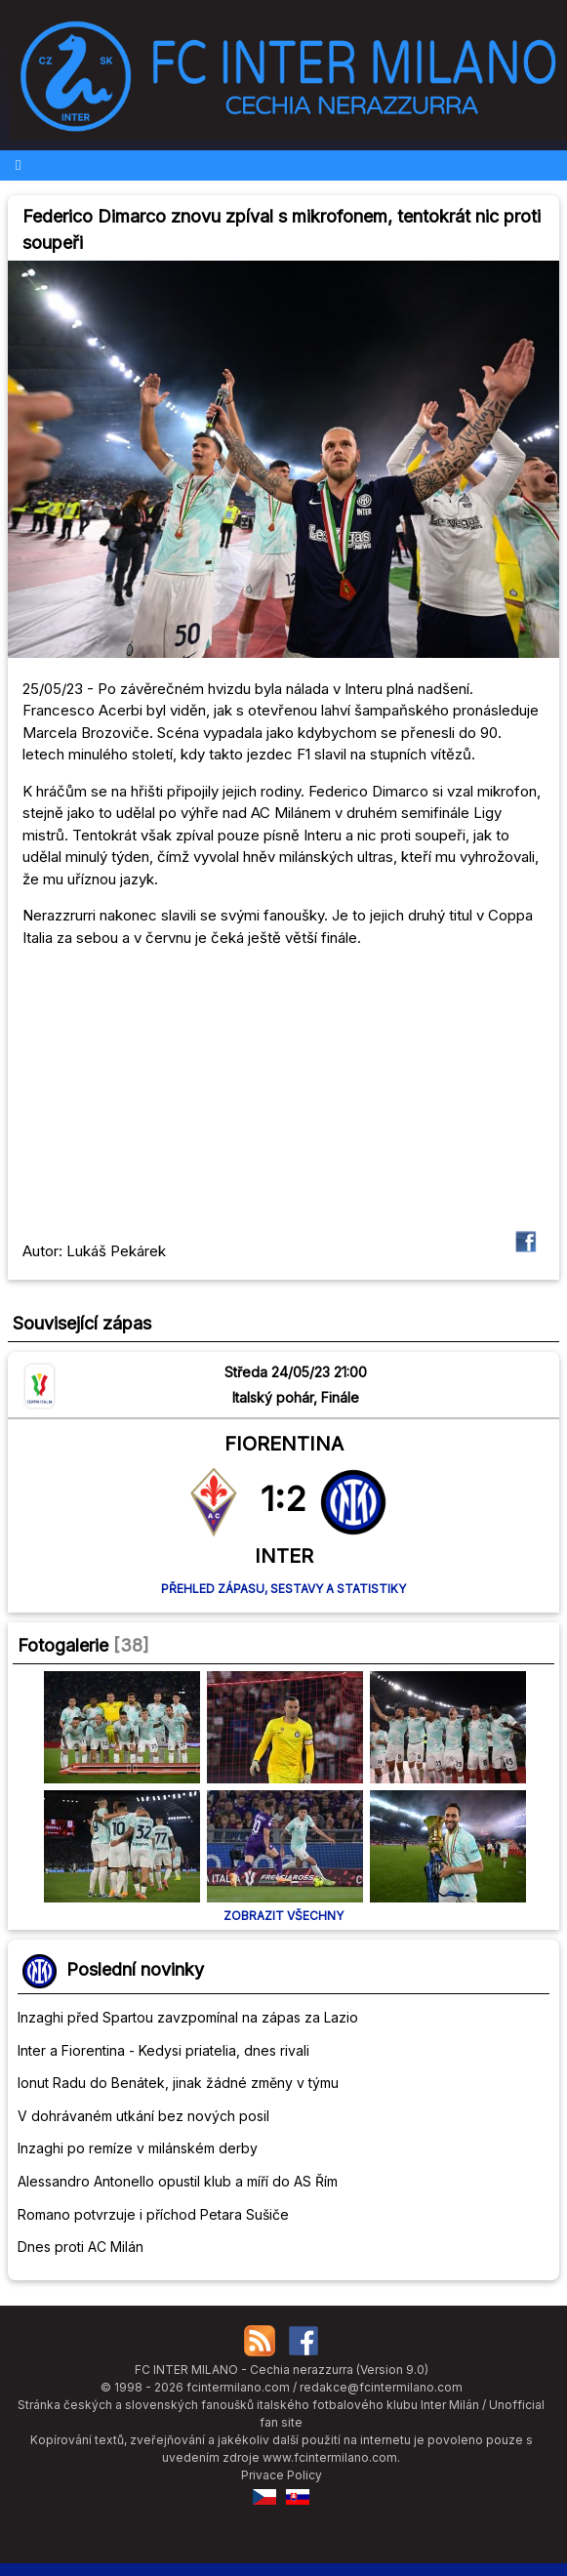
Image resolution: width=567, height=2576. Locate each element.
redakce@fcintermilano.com (381, 2387)
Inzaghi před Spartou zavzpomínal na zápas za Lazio (188, 2017)
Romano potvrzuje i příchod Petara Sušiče (153, 2214)
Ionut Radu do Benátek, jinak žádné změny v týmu (178, 2082)
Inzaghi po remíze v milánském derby (138, 2148)
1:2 (283, 1498)
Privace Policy (281, 2475)
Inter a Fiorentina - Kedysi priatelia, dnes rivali (163, 2050)
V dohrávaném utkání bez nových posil (143, 2115)
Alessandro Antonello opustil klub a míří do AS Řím (178, 2181)
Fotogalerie (63, 1645)
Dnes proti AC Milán (80, 2246)
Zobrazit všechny (283, 1915)
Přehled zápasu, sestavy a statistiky (283, 1588)
